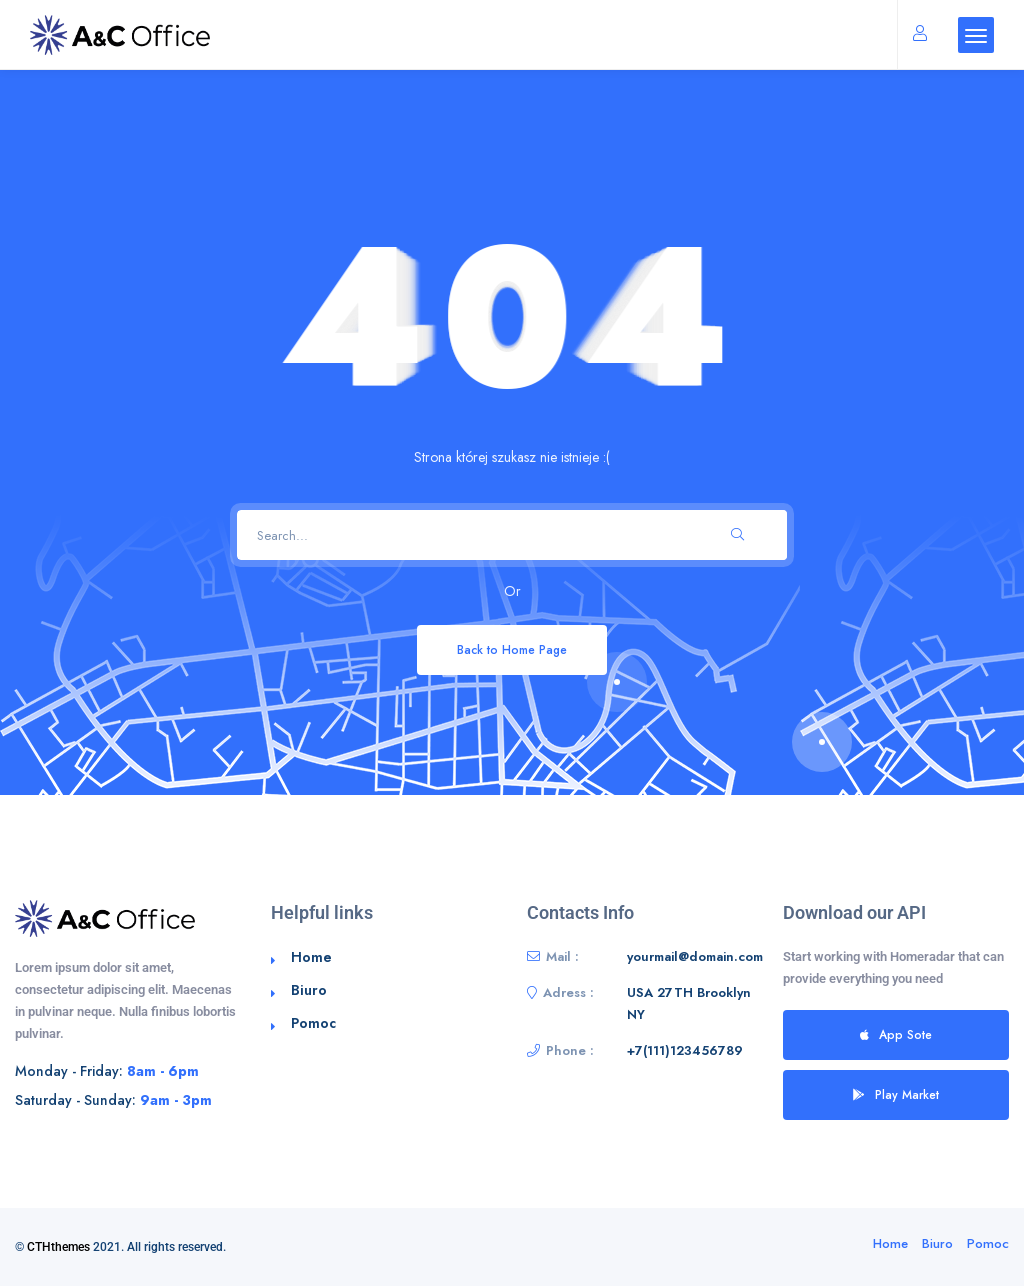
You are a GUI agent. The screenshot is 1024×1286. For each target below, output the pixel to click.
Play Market (896, 1094)
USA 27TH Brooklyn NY (689, 1003)
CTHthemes (58, 1247)
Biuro (309, 990)
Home (311, 957)
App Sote (896, 1034)
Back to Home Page (512, 649)
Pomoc (313, 1023)
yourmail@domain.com (695, 956)
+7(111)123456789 (685, 1050)
